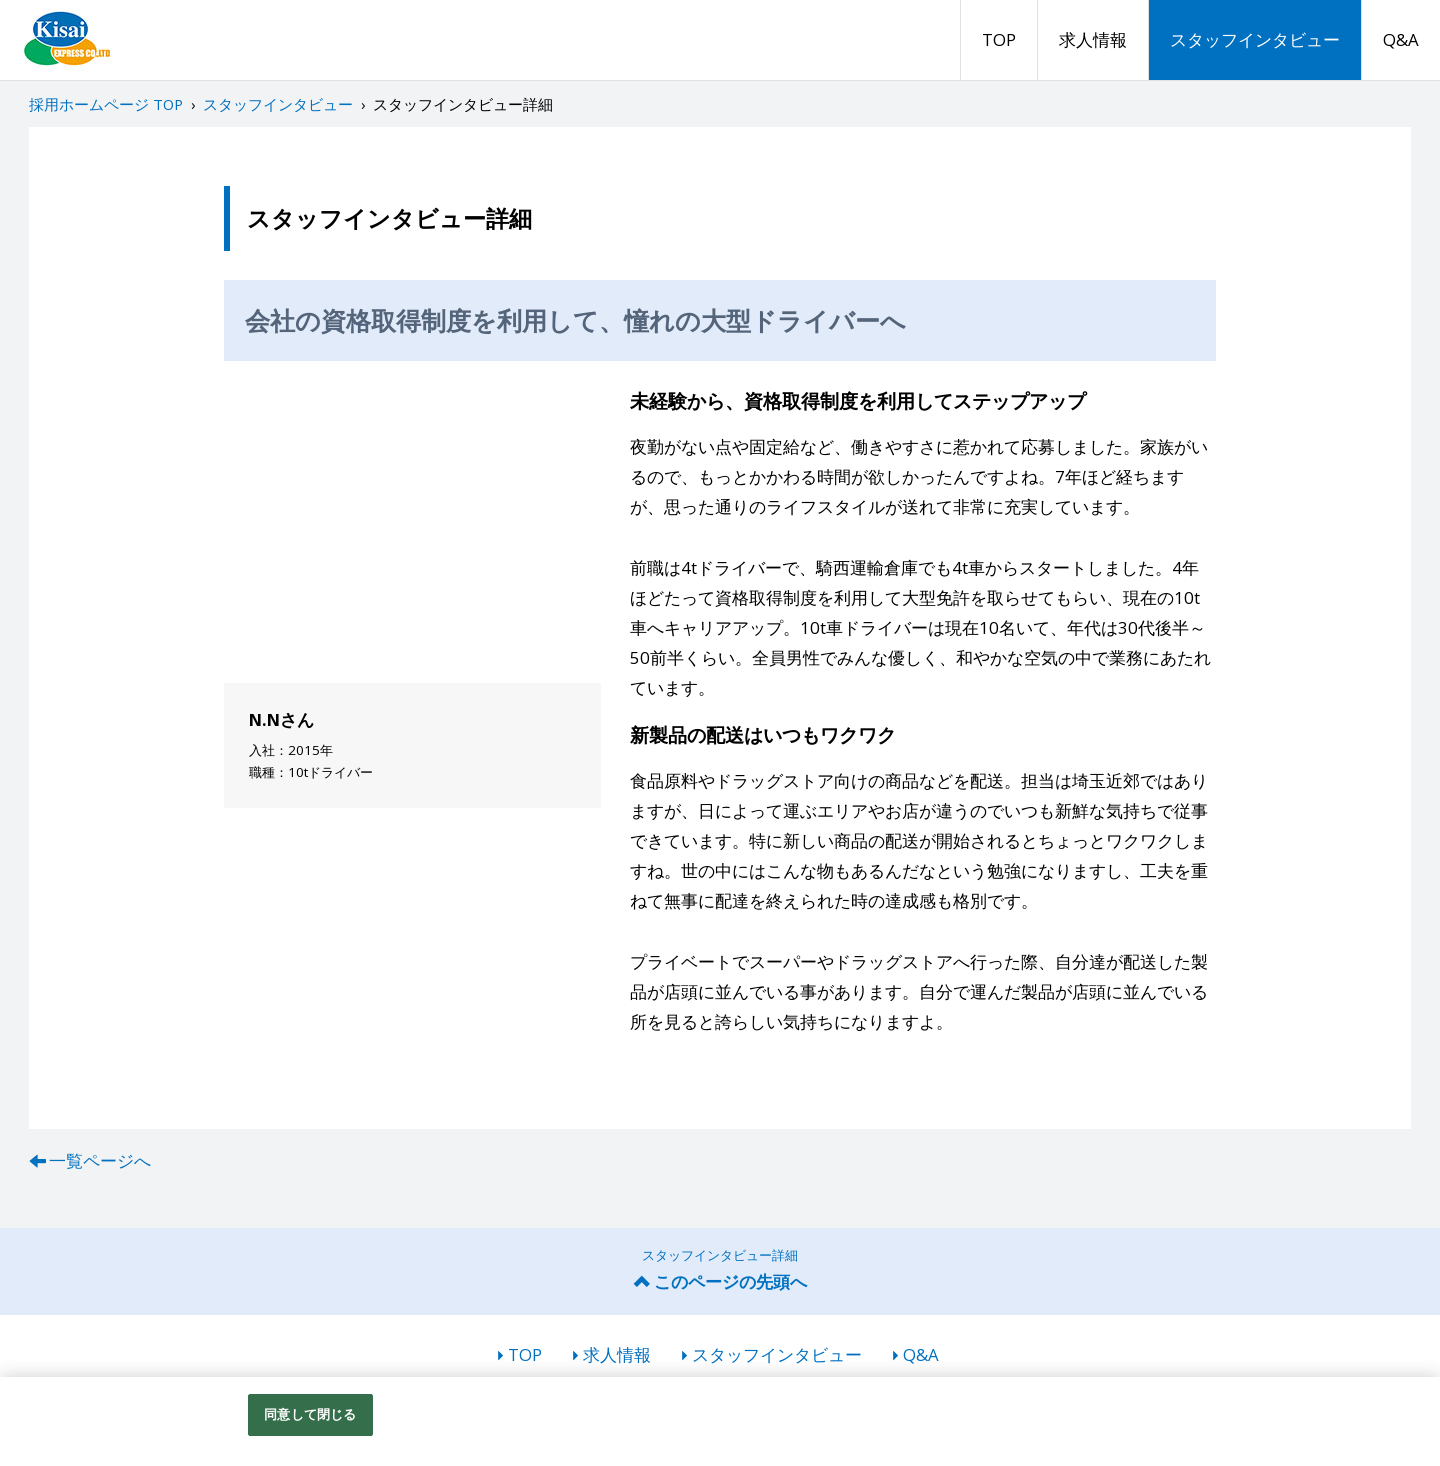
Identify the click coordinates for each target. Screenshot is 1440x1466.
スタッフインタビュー (1255, 39)
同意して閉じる (310, 1414)
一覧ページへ (100, 1160)
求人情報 (1093, 39)
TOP (999, 39)
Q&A (1401, 39)
